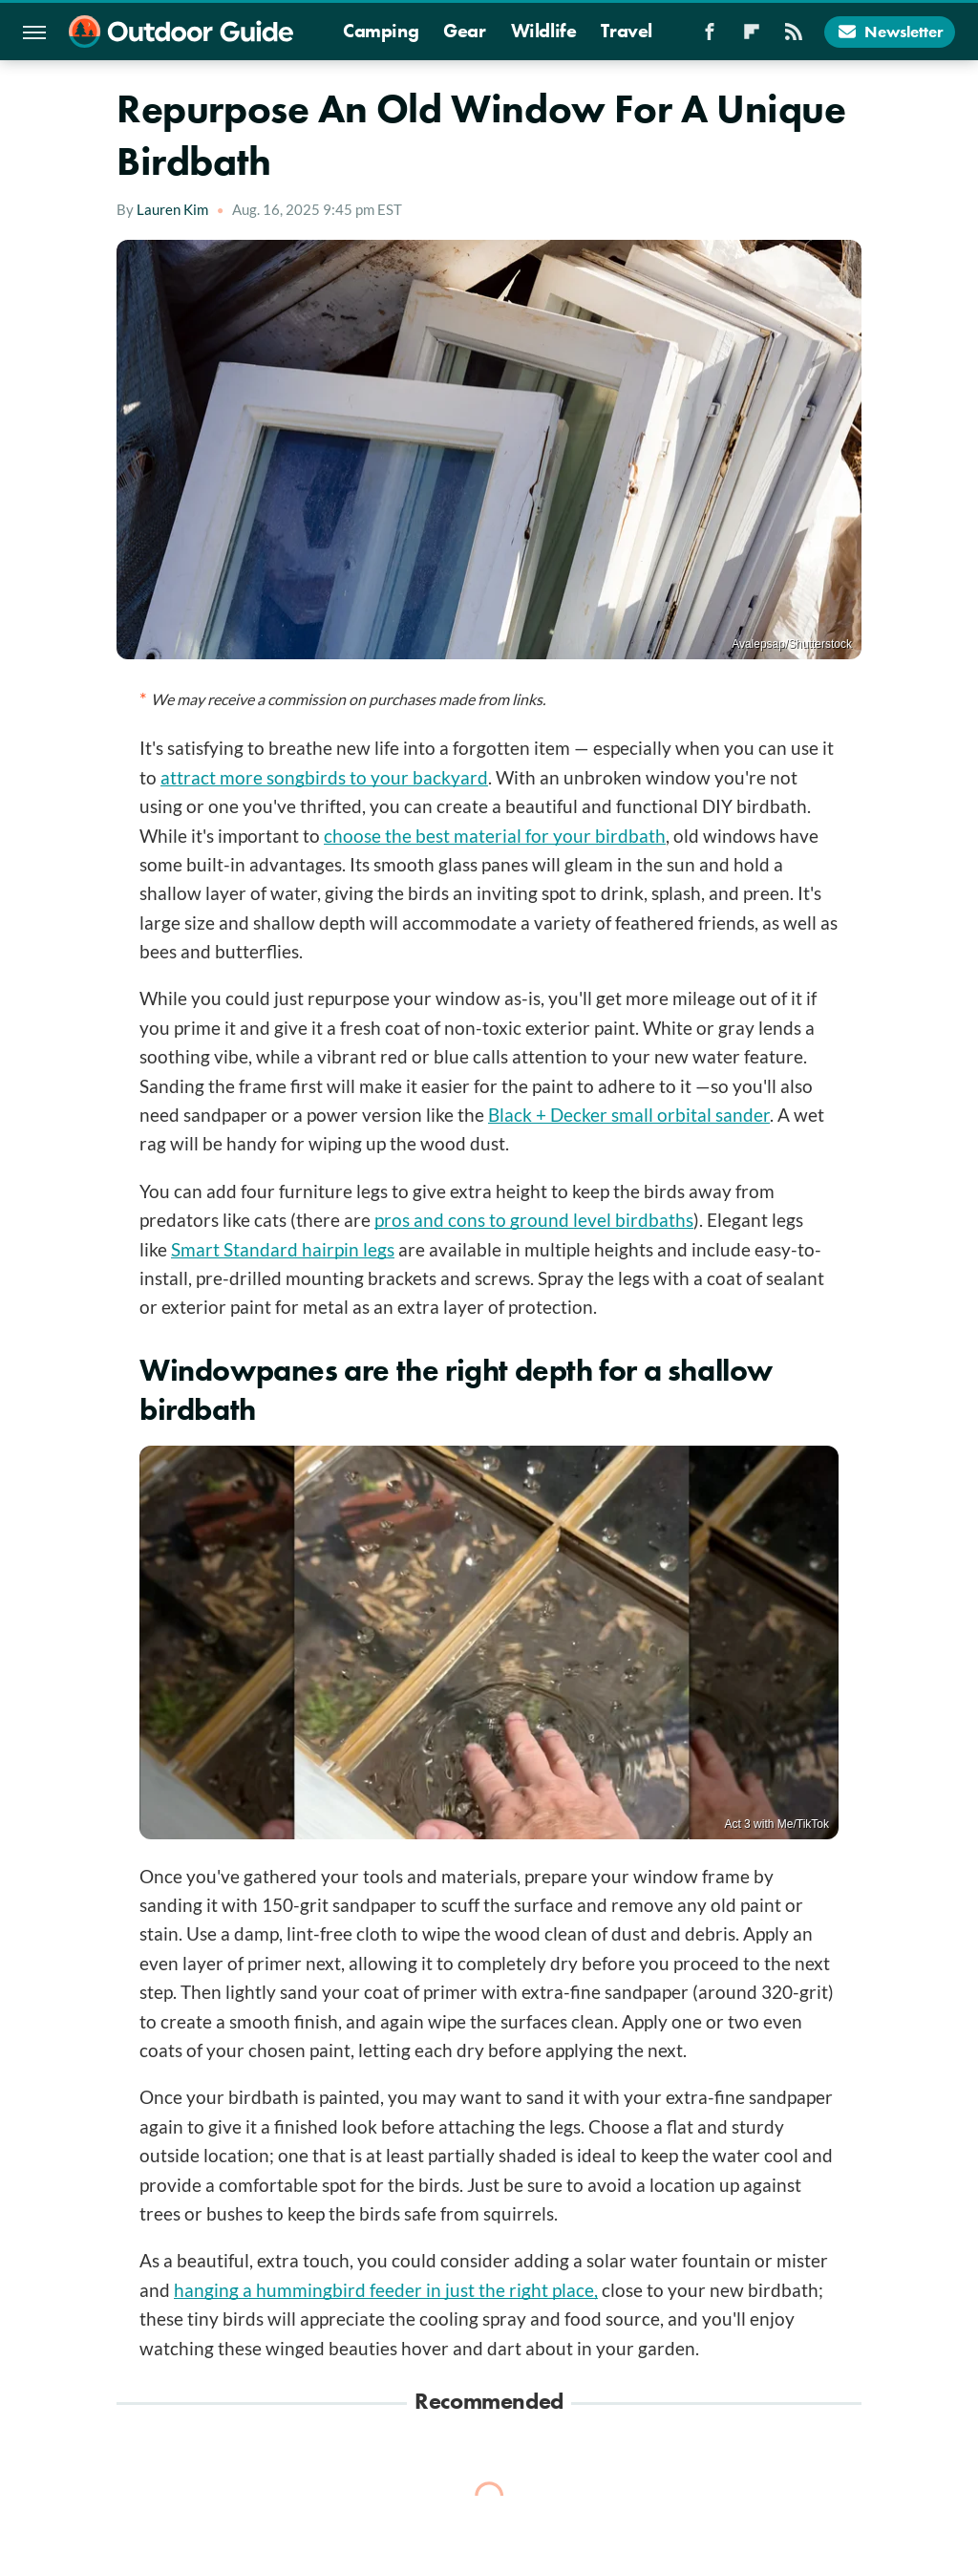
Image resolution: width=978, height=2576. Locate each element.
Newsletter (890, 31)
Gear (464, 30)
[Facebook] (709, 37)
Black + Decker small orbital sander (629, 1115)
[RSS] (793, 37)
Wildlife (544, 30)
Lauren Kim (172, 209)
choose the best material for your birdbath (495, 836)
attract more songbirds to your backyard (324, 777)
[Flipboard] (751, 37)
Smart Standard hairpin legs (282, 1249)
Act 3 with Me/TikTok (776, 1824)
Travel (626, 30)
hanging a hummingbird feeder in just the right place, (386, 2290)
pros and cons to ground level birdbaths (533, 1220)
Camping (380, 30)
